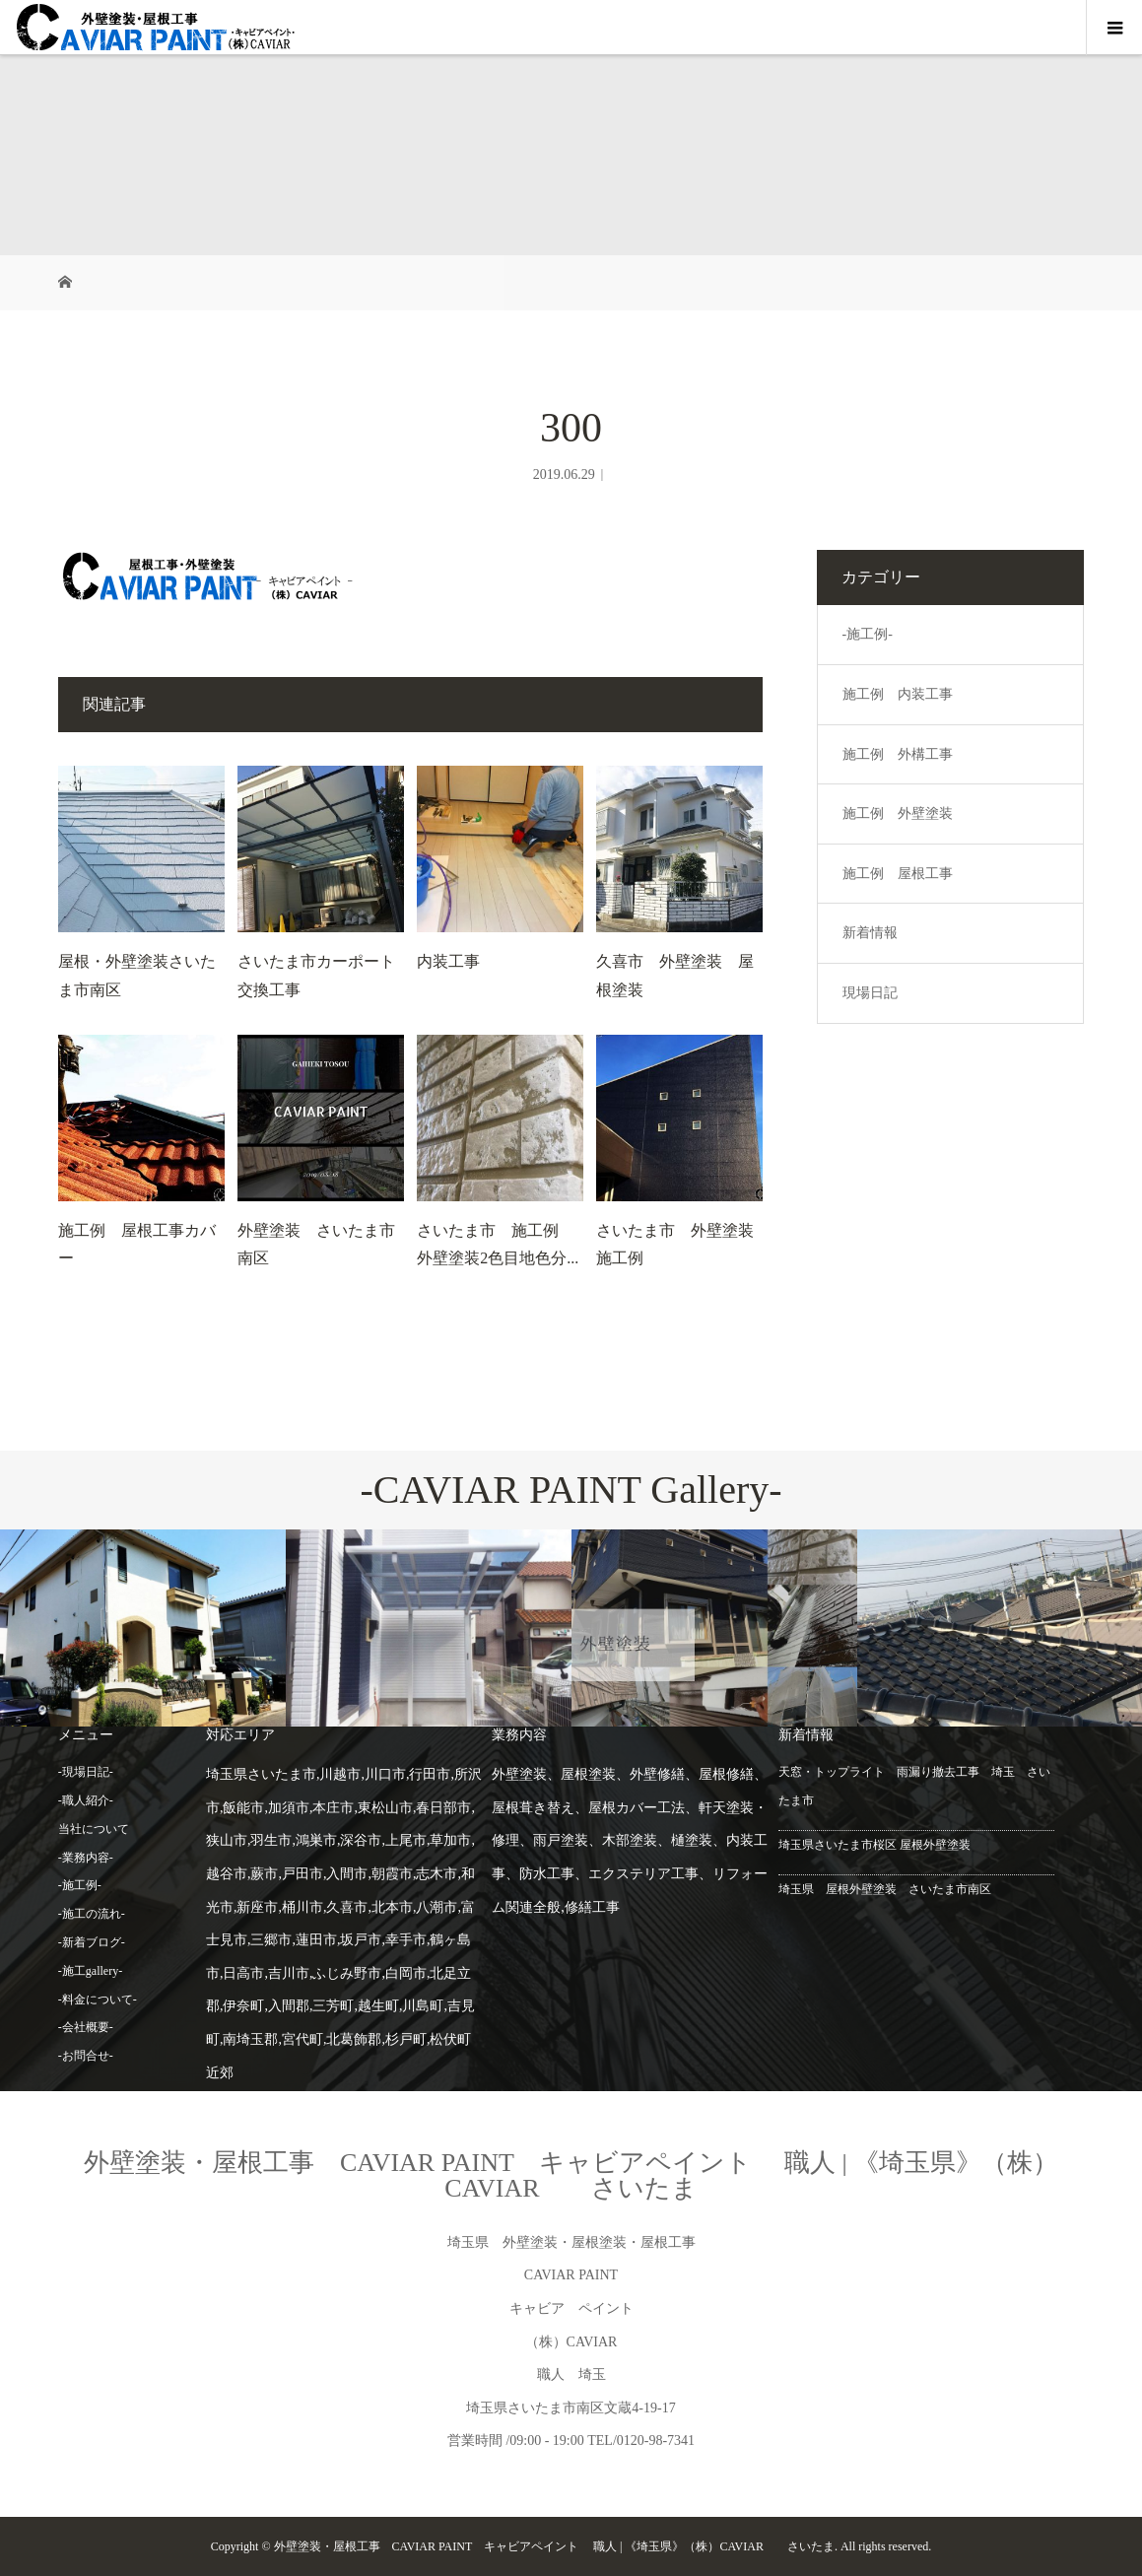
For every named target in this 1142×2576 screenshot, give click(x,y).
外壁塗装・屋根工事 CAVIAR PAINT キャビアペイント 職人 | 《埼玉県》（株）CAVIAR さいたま (571, 2175)
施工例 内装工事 (897, 694)
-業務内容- (85, 1857)
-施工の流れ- (91, 1914)
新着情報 (870, 932)
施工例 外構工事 (897, 754)
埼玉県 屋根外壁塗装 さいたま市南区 (884, 1889)
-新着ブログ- (91, 1942)
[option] (143, 1628)
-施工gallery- (90, 1971)
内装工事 (448, 961)
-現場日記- (85, 1772)
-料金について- (97, 1999)
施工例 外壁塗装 (897, 813)
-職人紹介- (85, 1800)
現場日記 (870, 992)
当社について (93, 1829)
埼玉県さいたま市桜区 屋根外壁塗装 (874, 1845)
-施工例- (867, 634)
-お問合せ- (85, 2056)
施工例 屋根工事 (897, 873)
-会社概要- (85, 2027)
